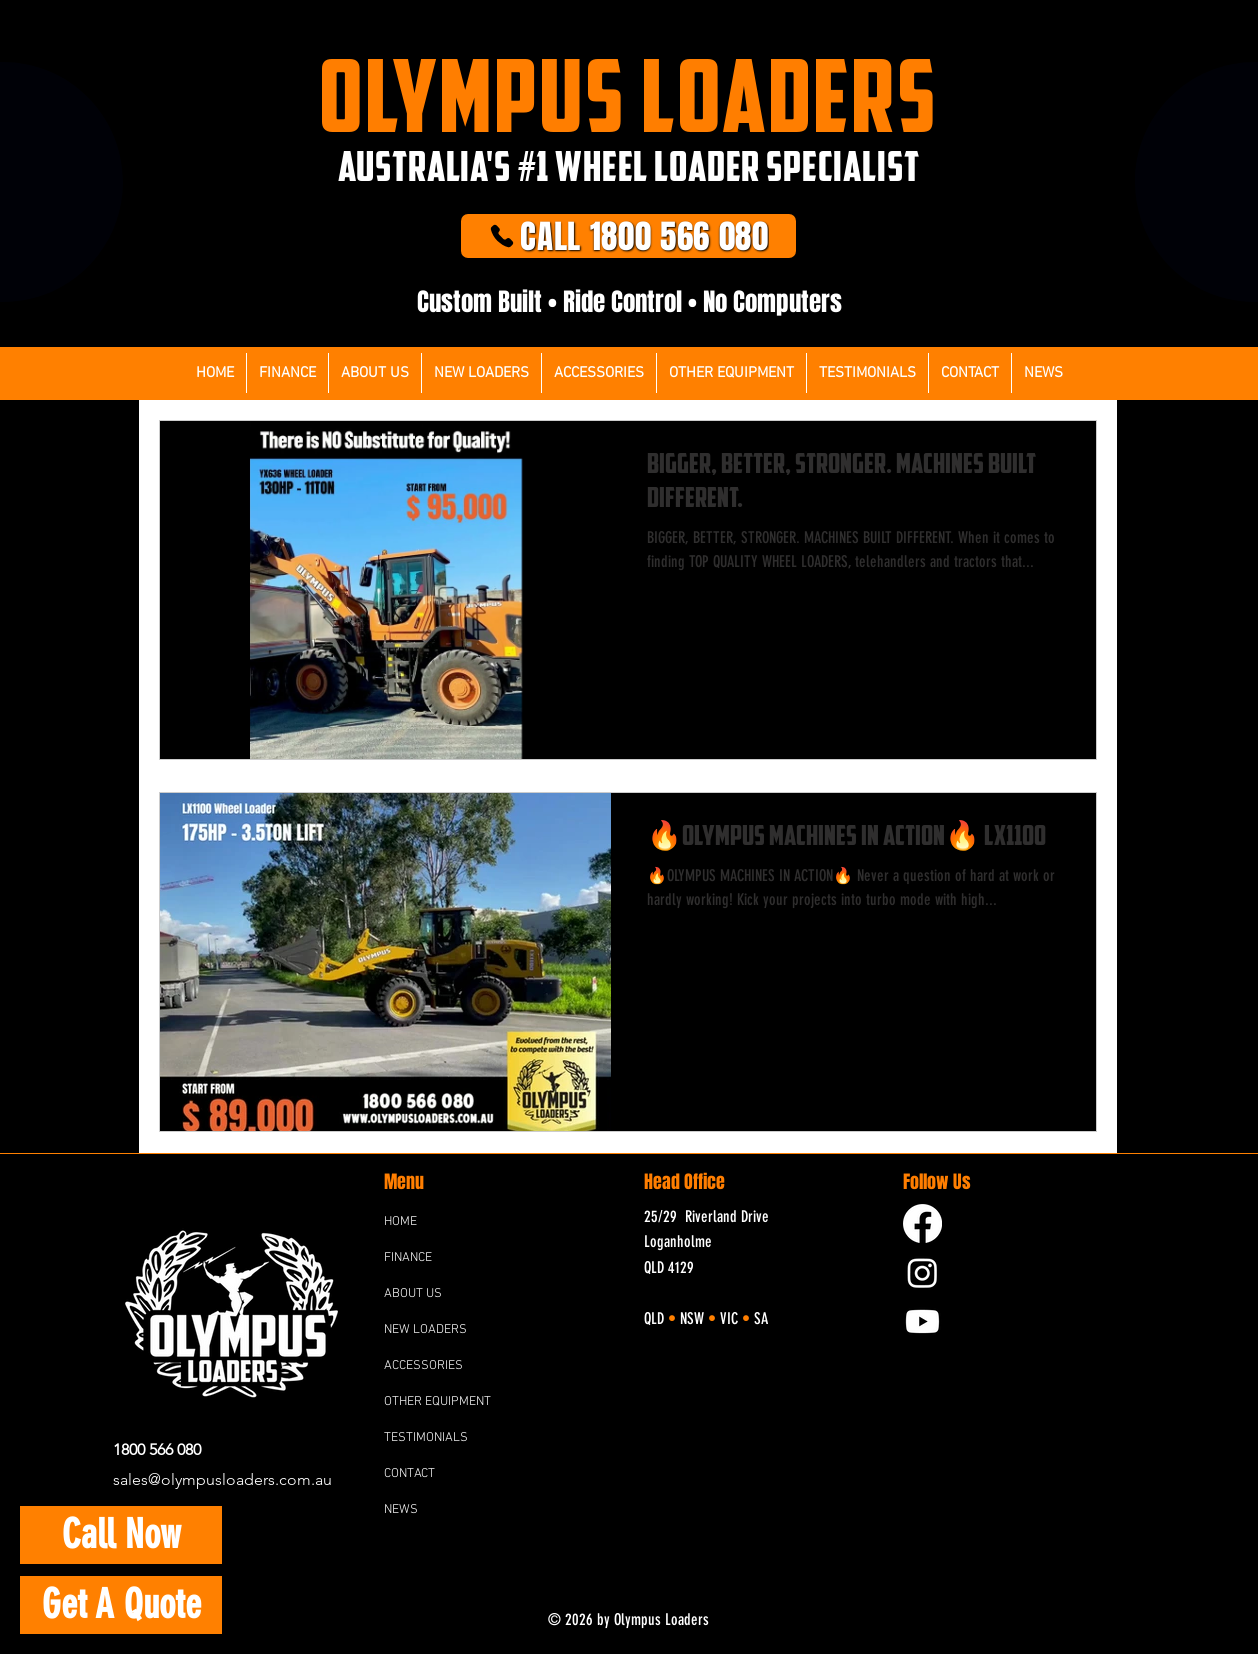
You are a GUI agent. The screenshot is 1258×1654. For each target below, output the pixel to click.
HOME (400, 1222)
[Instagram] (922, 1272)
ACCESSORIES (423, 1366)
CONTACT (409, 1474)
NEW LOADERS (425, 1330)
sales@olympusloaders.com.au (222, 1479)
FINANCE (408, 1258)
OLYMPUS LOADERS (628, 95)
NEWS (401, 1510)
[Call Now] (121, 1535)
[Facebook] (922, 1223)
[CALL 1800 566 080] (628, 236)
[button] (599, 373)
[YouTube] (922, 1321)
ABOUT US (413, 1294)
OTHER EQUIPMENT (437, 1402)
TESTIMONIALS (426, 1438)
